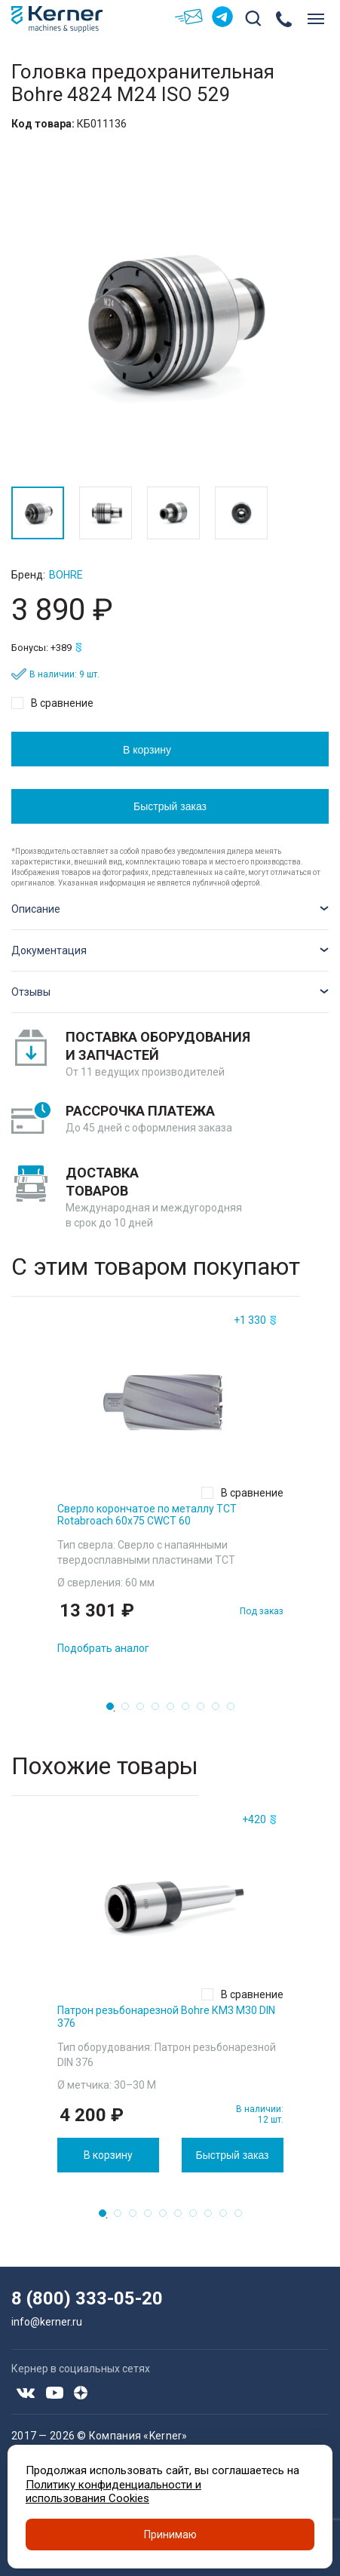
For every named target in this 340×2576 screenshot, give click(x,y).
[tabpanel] (170, 1488)
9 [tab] (235, 1710)
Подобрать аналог (103, 1648)
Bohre (66, 575)
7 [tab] (205, 1710)
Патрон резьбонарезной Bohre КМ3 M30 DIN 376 (166, 2016)
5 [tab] (174, 1710)
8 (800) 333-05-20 (87, 2298)
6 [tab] (190, 1710)
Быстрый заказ (170, 806)
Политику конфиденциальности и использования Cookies (113, 2491)
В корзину (147, 750)
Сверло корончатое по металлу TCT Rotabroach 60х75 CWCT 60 (147, 1515)
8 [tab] (220, 1710)
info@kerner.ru (46, 2322)
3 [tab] (144, 1710)
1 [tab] (114, 1710)
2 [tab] (129, 1710)
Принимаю (170, 2534)
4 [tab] (159, 1710)
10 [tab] (242, 2217)
